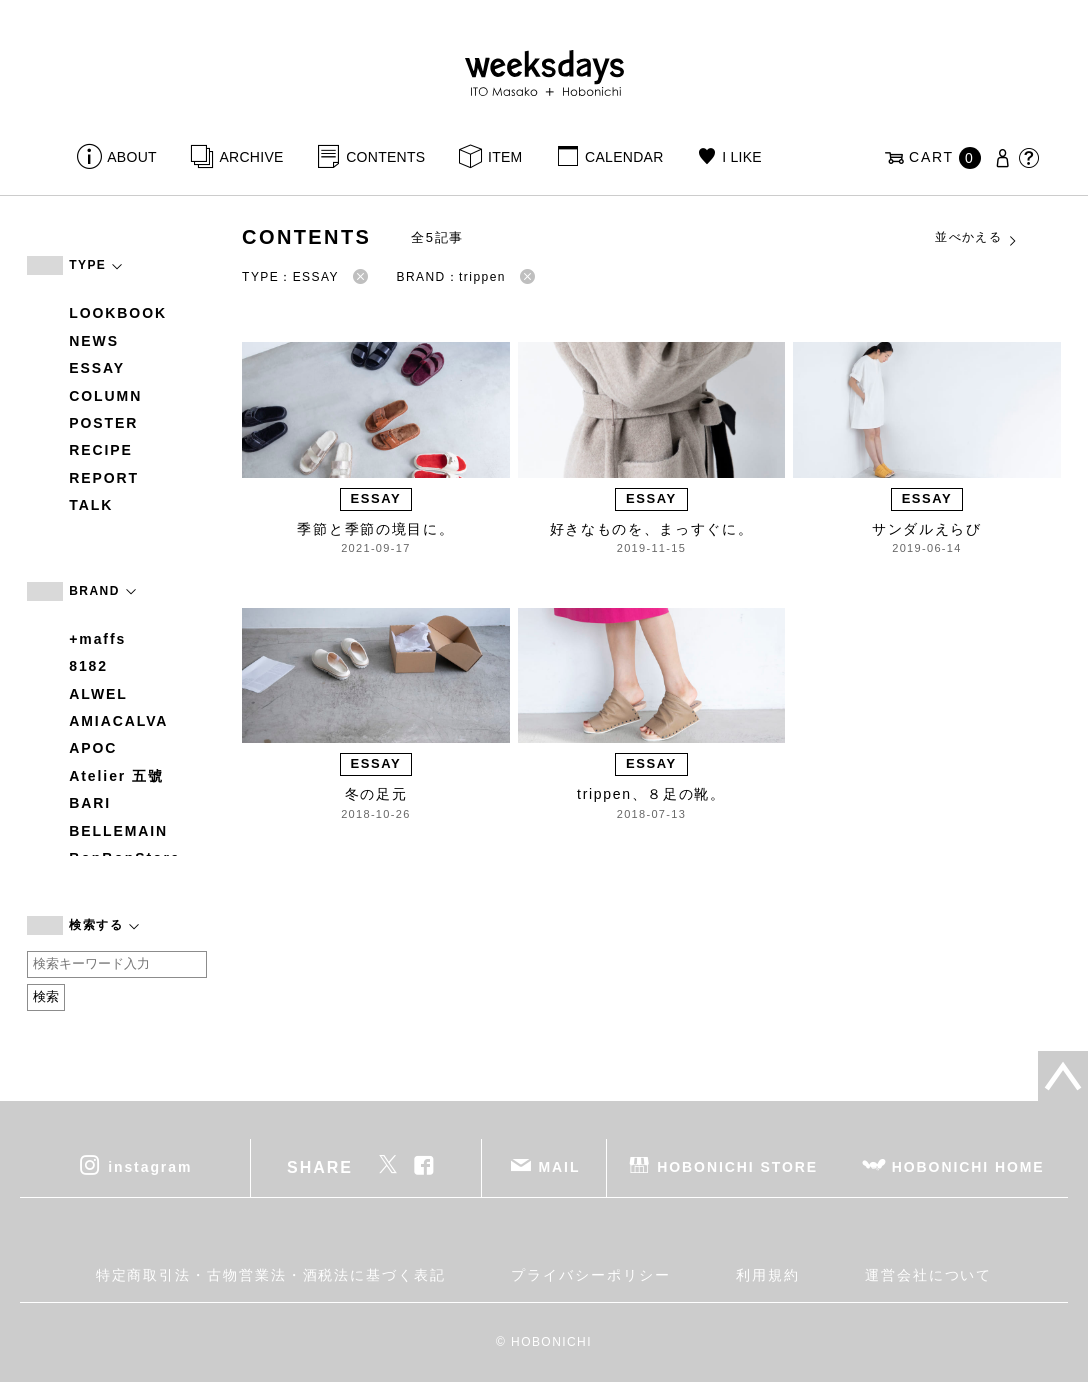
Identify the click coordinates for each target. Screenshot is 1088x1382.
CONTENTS (385, 157)
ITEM (505, 157)
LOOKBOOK (118, 313)
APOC (93, 748)
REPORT (104, 478)
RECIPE (101, 450)
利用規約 (768, 1275)
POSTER (103, 423)
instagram (150, 1166)
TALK (91, 505)
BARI (90, 803)
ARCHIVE (251, 157)
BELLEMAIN (118, 831)
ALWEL (98, 694)
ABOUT (132, 157)
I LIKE (742, 157)
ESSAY (97, 368)
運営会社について (928, 1275)
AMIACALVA (118, 721)
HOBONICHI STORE (737, 1166)
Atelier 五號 (116, 776)
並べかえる (977, 238)
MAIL (560, 1166)
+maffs (97, 639)
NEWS (94, 341)
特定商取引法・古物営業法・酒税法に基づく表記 (271, 1275)
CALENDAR (624, 157)
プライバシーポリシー (590, 1275)
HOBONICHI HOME (968, 1166)
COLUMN (105, 396)
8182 (88, 666)
